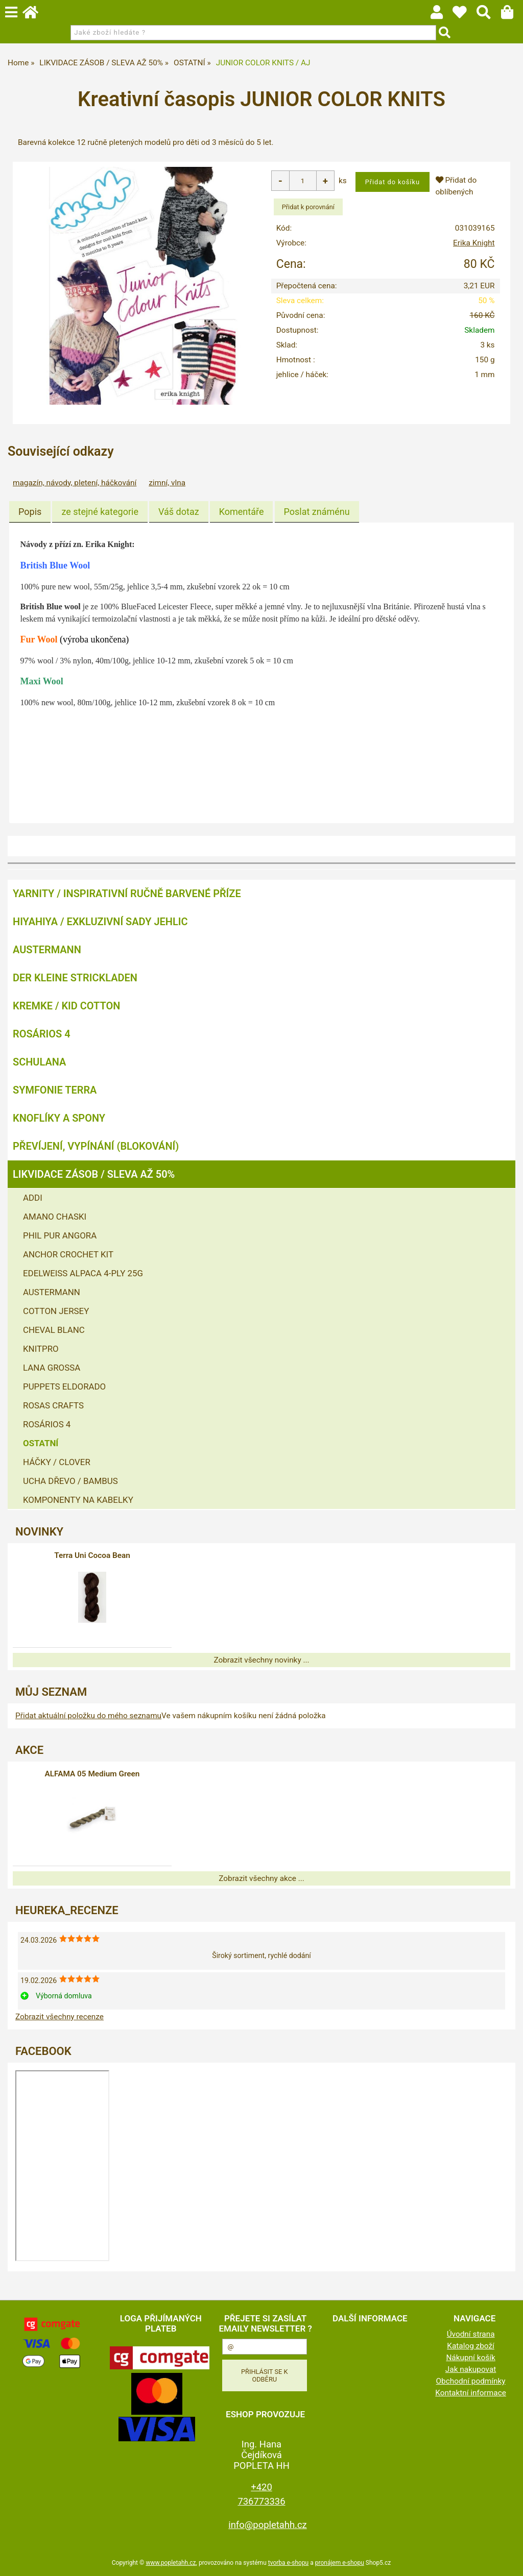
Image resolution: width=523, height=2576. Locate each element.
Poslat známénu (317, 511)
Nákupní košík (470, 2357)
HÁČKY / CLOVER (56, 1461)
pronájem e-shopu (339, 2562)
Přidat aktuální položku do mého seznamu (88, 1715)
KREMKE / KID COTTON (66, 1005)
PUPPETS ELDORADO (64, 1386)
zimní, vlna (167, 482)
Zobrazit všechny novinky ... (261, 1659)
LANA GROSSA (51, 1367)
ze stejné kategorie (99, 511)
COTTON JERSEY (56, 1310)
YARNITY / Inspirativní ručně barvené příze (127, 893)
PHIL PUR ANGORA (60, 1235)
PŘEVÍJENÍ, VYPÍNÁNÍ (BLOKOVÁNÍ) (96, 1146)
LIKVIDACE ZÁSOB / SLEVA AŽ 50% (94, 1174)
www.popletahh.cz (171, 2562)
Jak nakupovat (470, 2368)
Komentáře (241, 511)
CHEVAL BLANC (54, 1329)
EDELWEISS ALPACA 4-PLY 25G (83, 1273)
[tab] (30, 512)
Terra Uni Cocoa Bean (92, 1554)
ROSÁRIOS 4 (41, 1033)
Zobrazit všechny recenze (59, 2016)
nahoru (507, 2560)
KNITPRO (41, 1348)
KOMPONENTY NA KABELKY (78, 1499)
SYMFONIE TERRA (55, 1089)
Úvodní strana (471, 2333)
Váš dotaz (178, 511)
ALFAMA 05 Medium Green (92, 1773)
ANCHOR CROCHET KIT (68, 1254)
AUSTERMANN (47, 949)
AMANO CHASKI (54, 1216)
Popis (29, 511)
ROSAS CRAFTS (53, 1405)
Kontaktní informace (470, 2392)
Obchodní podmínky (471, 2380)
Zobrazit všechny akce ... (261, 1878)
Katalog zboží (470, 2345)
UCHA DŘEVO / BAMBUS (70, 1480)
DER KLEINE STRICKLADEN (75, 977)
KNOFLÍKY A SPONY (59, 1117)
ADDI (32, 1197)
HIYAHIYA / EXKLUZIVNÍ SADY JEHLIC (100, 921)
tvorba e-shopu (288, 2562)
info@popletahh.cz (267, 2524)
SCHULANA (39, 1061)
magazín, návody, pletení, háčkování (74, 482)
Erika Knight (473, 242)
